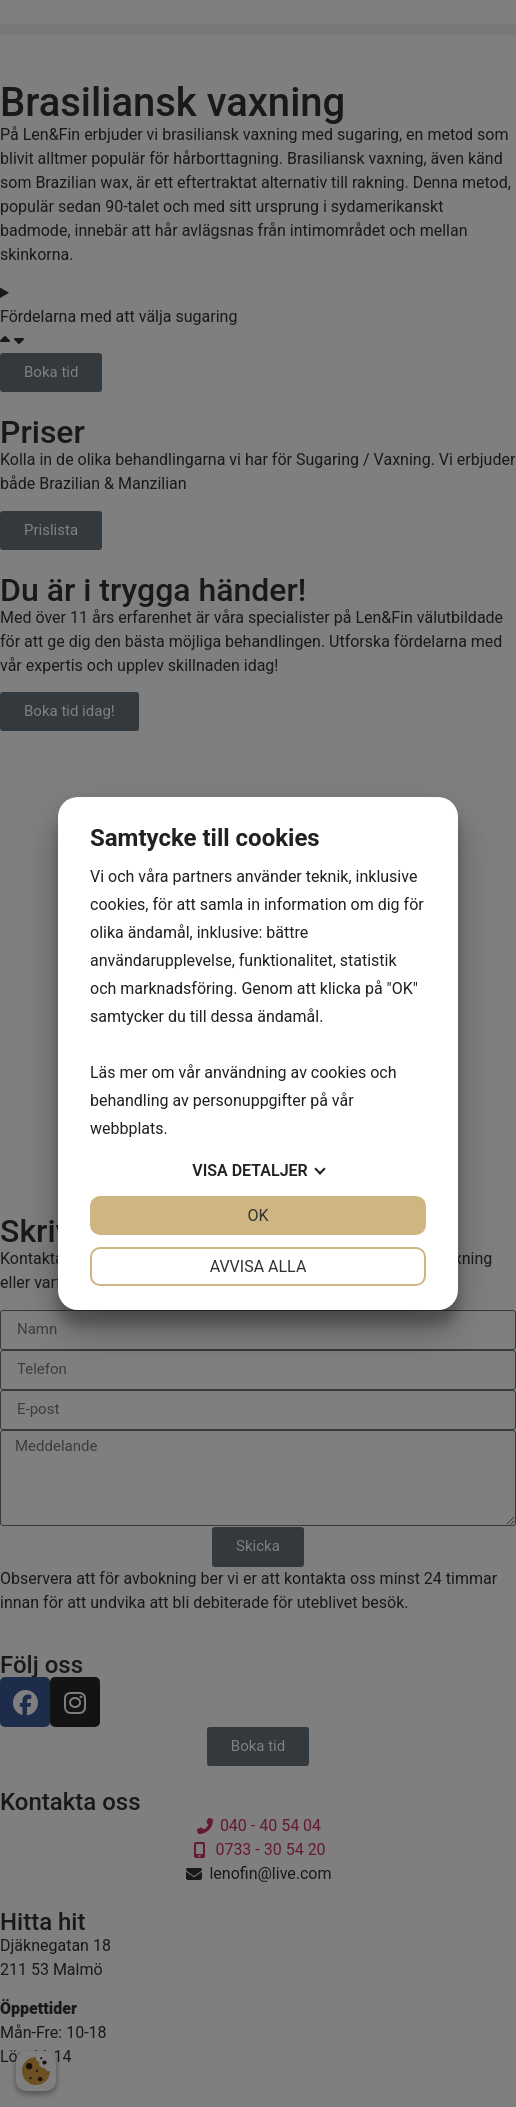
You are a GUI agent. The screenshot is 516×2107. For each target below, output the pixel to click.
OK (257, 1215)
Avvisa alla (258, 1266)
